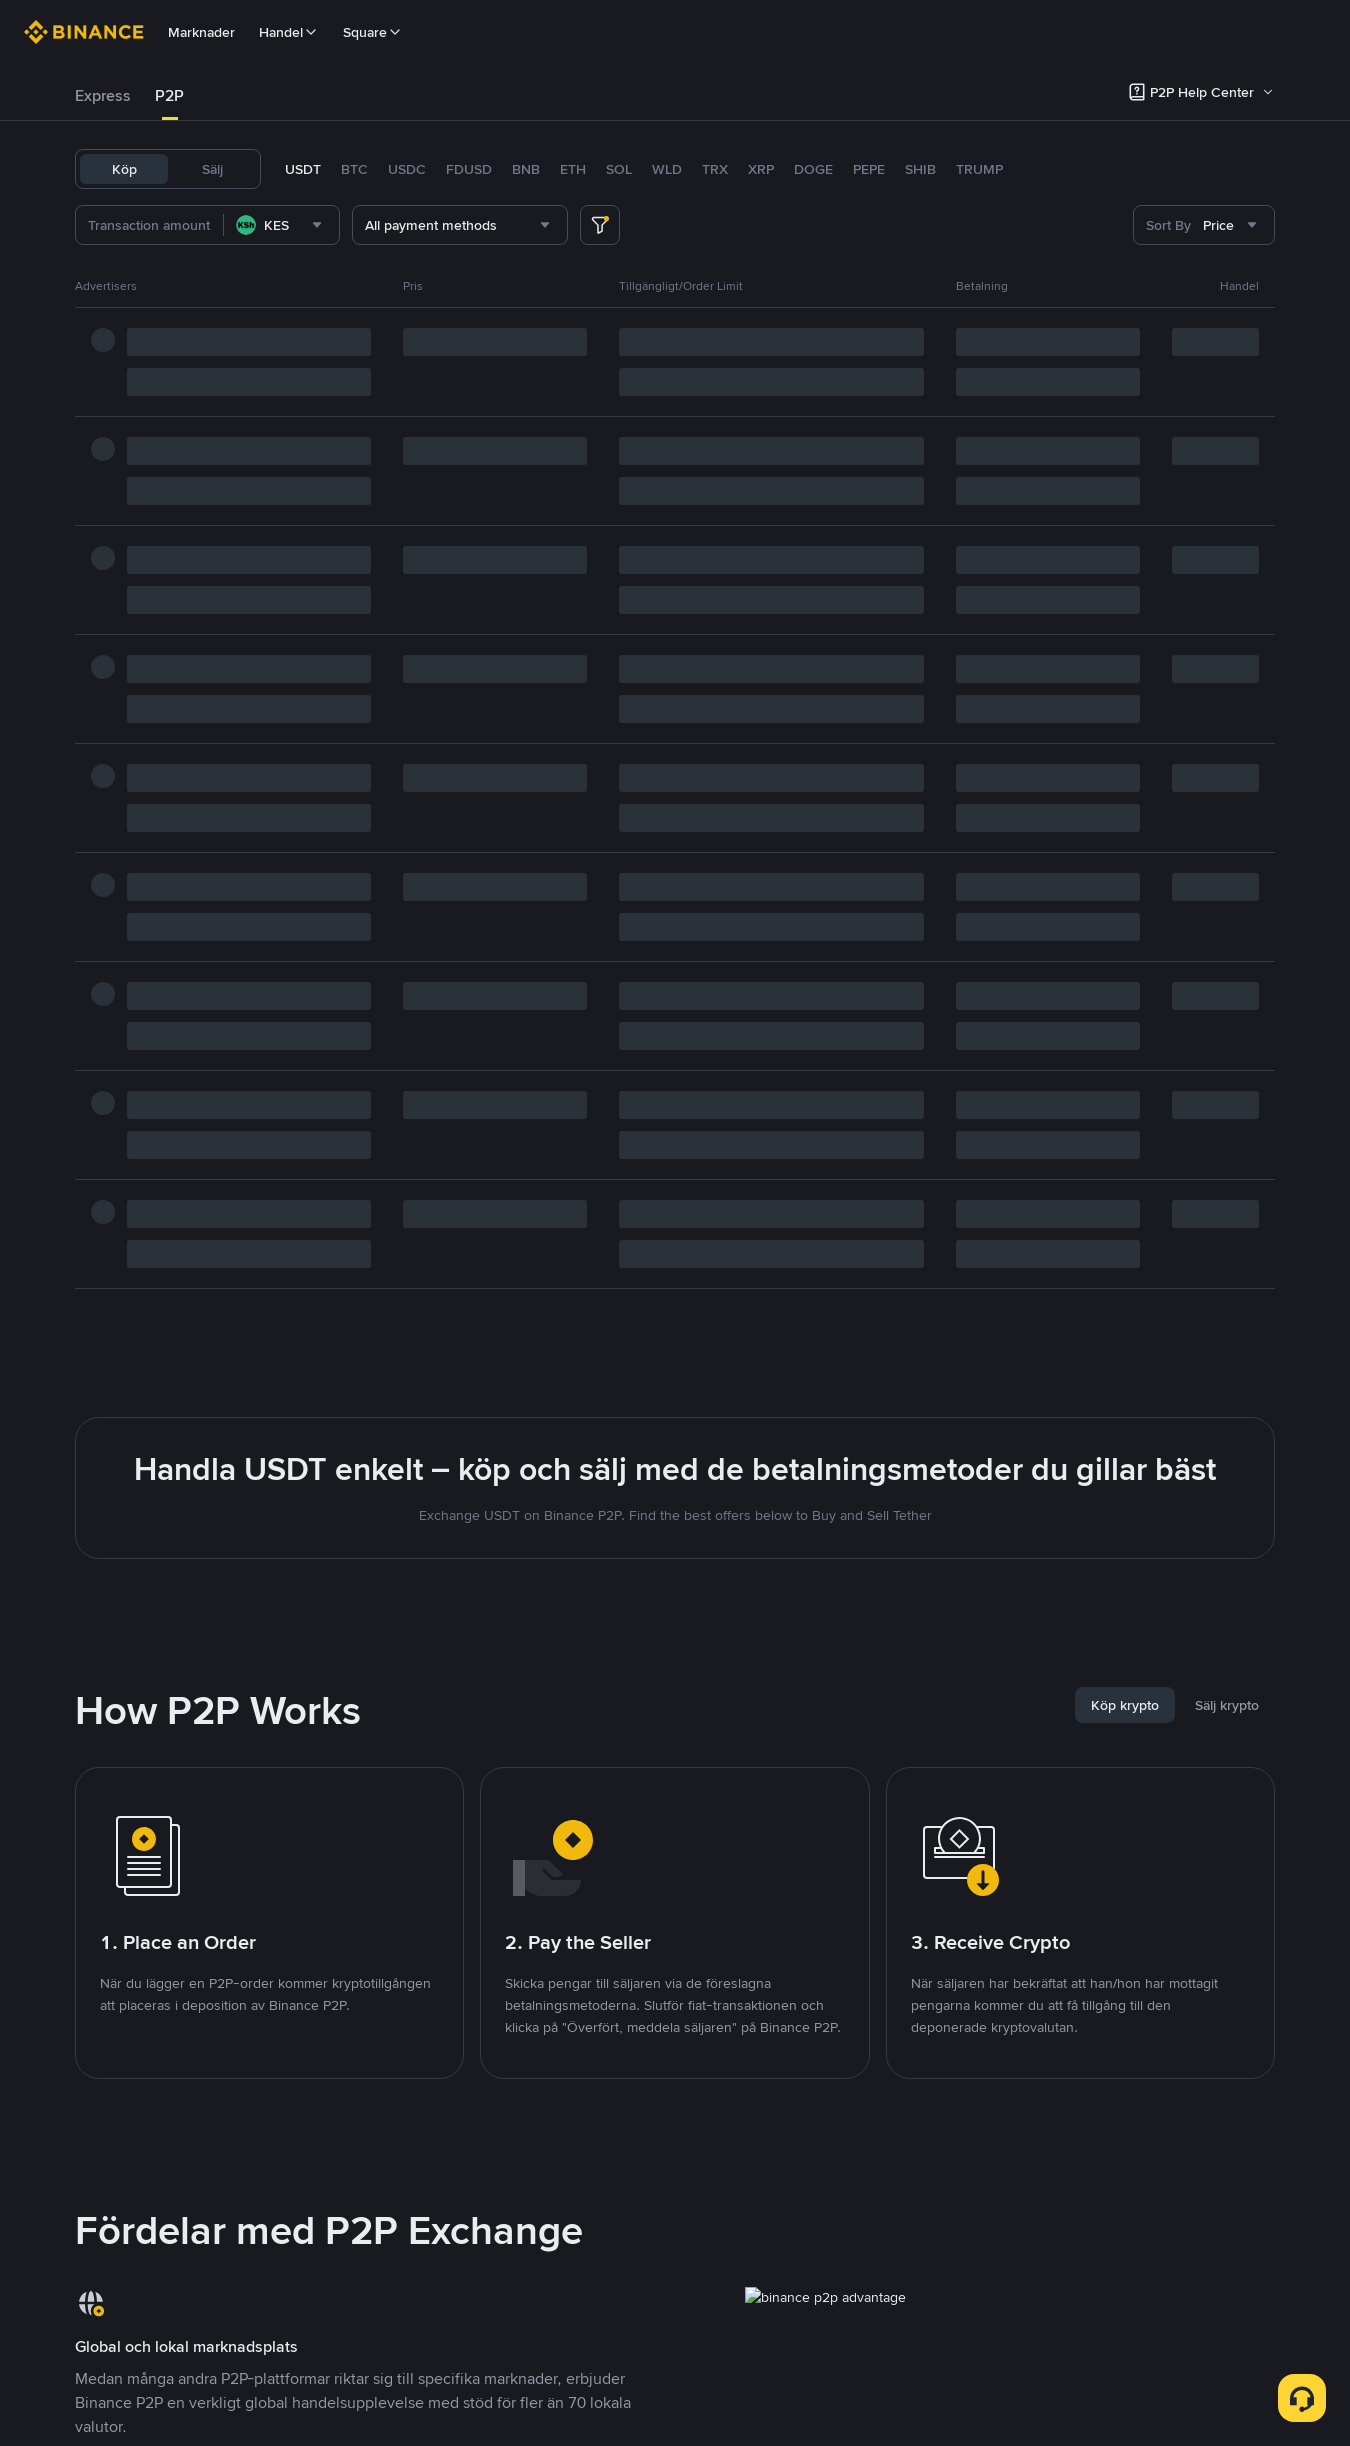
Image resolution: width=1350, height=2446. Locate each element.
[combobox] (281, 225)
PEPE (869, 169)
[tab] (103, 96)
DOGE (813, 169)
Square (373, 32)
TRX (715, 169)
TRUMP (979, 169)
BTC (354, 169)
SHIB (920, 169)
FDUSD (469, 169)
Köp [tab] (124, 169)
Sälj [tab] (212, 169)
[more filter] (600, 225)
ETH (573, 169)
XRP (761, 169)
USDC (407, 169)
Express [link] (103, 95)
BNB (526, 169)
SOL (619, 169)
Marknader (201, 32)
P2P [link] (169, 95)
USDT (303, 169)
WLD (667, 169)
